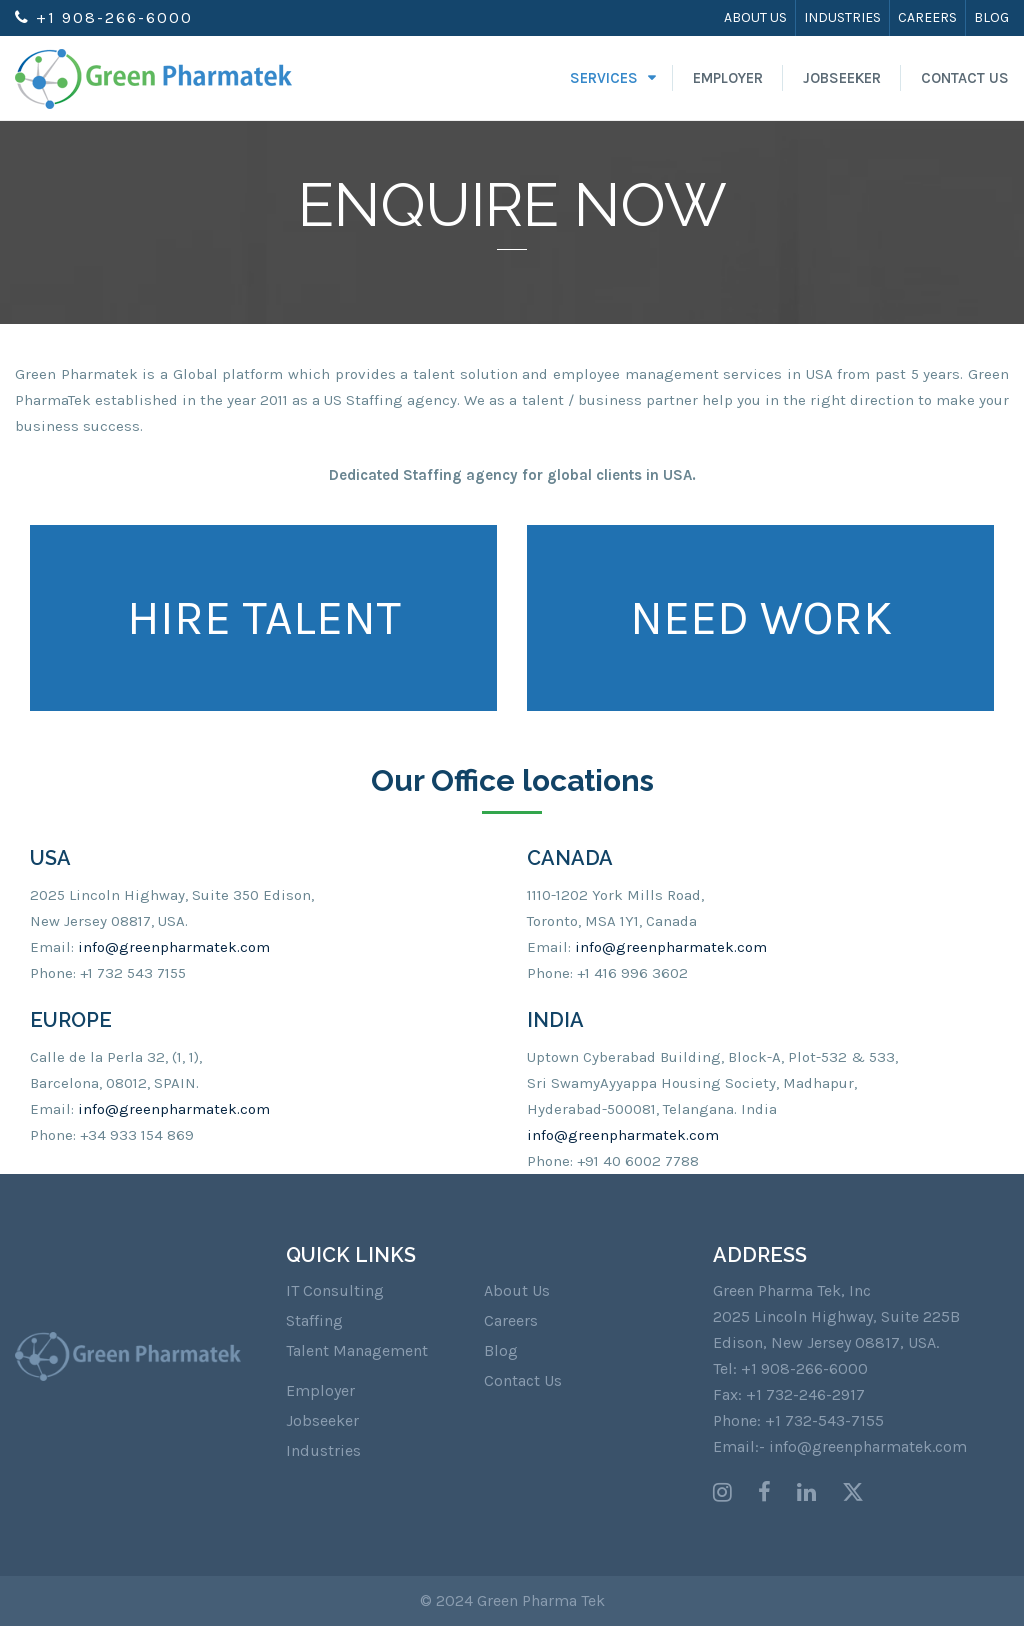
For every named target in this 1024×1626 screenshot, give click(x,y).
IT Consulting (335, 1290)
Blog (991, 17)
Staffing (314, 1320)
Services (604, 78)
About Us (755, 17)
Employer (728, 78)
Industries (842, 17)
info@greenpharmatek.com (174, 947)
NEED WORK (761, 618)
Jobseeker (842, 78)
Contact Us (965, 78)
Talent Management (357, 1350)
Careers (927, 17)
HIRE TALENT (264, 618)
